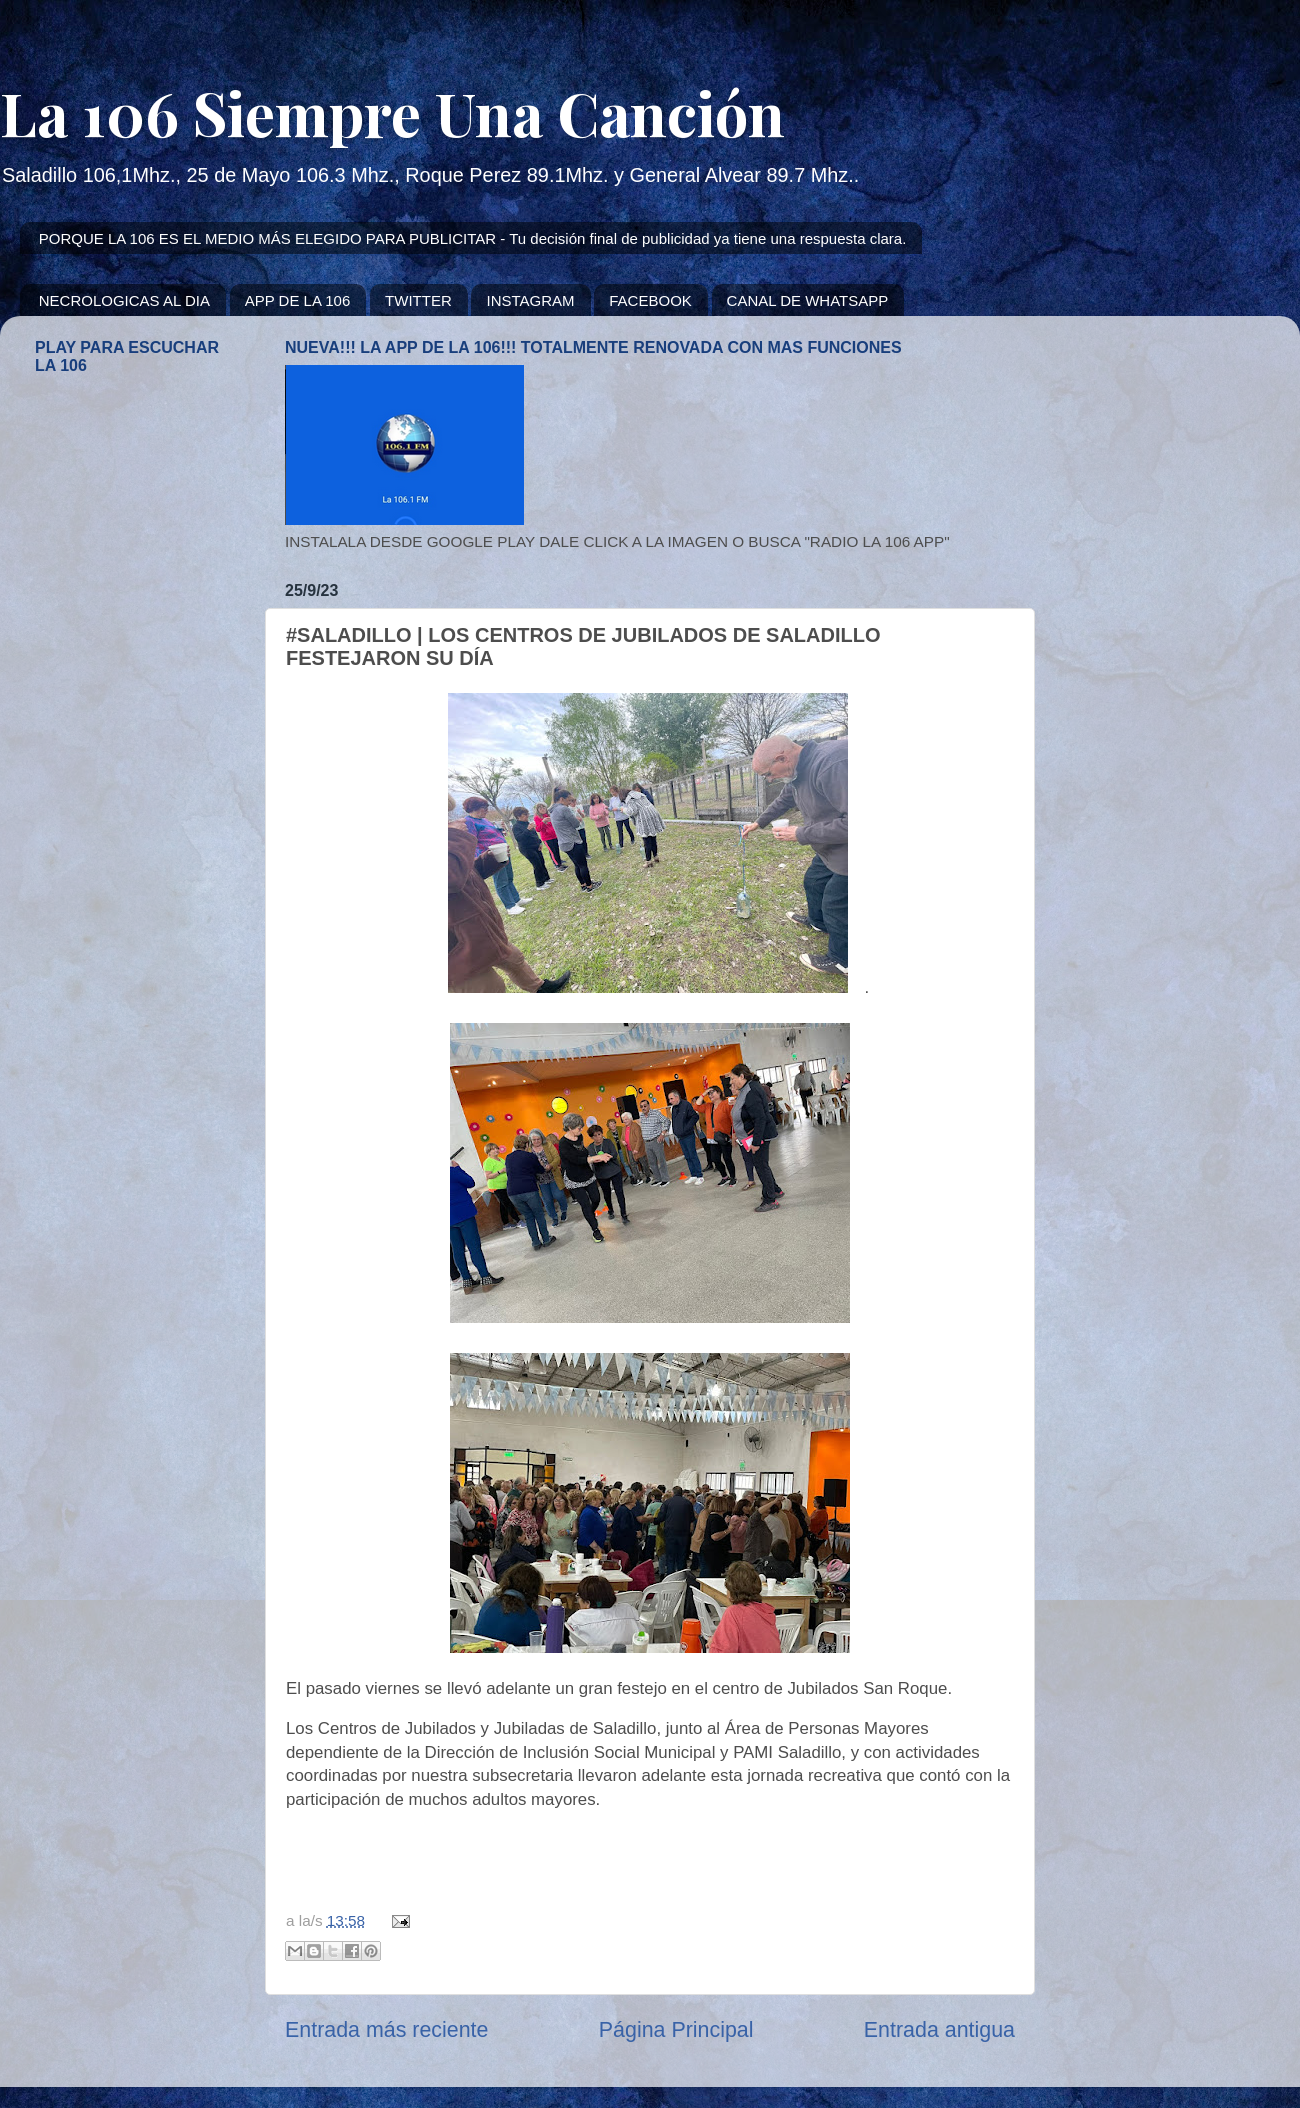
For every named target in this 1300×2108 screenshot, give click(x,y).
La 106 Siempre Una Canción (392, 112)
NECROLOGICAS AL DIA (124, 300)
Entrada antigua (939, 2030)
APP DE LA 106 (298, 300)
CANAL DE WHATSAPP (808, 300)
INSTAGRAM (530, 300)
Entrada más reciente (386, 2030)
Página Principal (676, 2030)
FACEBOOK (650, 300)
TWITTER (418, 300)
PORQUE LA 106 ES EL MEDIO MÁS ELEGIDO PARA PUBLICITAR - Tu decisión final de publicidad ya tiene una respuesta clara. (473, 238)
